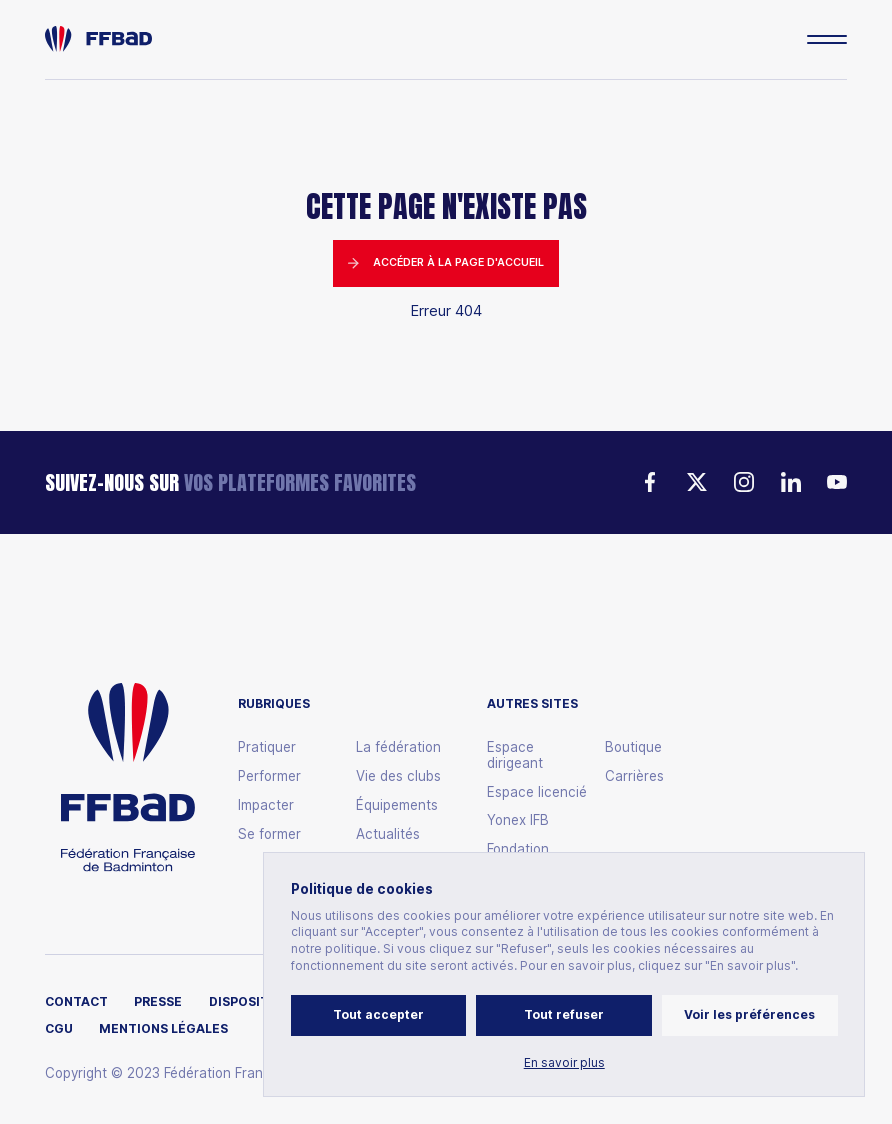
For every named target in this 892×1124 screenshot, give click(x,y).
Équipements (397, 805)
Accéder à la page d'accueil (445, 262)
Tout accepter (378, 1014)
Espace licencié (537, 792)
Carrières (634, 776)
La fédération (398, 747)
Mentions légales (163, 1029)
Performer (269, 776)
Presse (158, 1002)
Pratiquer (267, 747)
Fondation (518, 849)
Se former (269, 834)
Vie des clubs (398, 776)
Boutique (633, 747)
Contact (76, 1002)
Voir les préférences (749, 1014)
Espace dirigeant (515, 755)
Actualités (388, 834)
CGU (59, 1029)
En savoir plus (564, 1063)
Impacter (266, 805)
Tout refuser (564, 1014)
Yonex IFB (518, 820)
